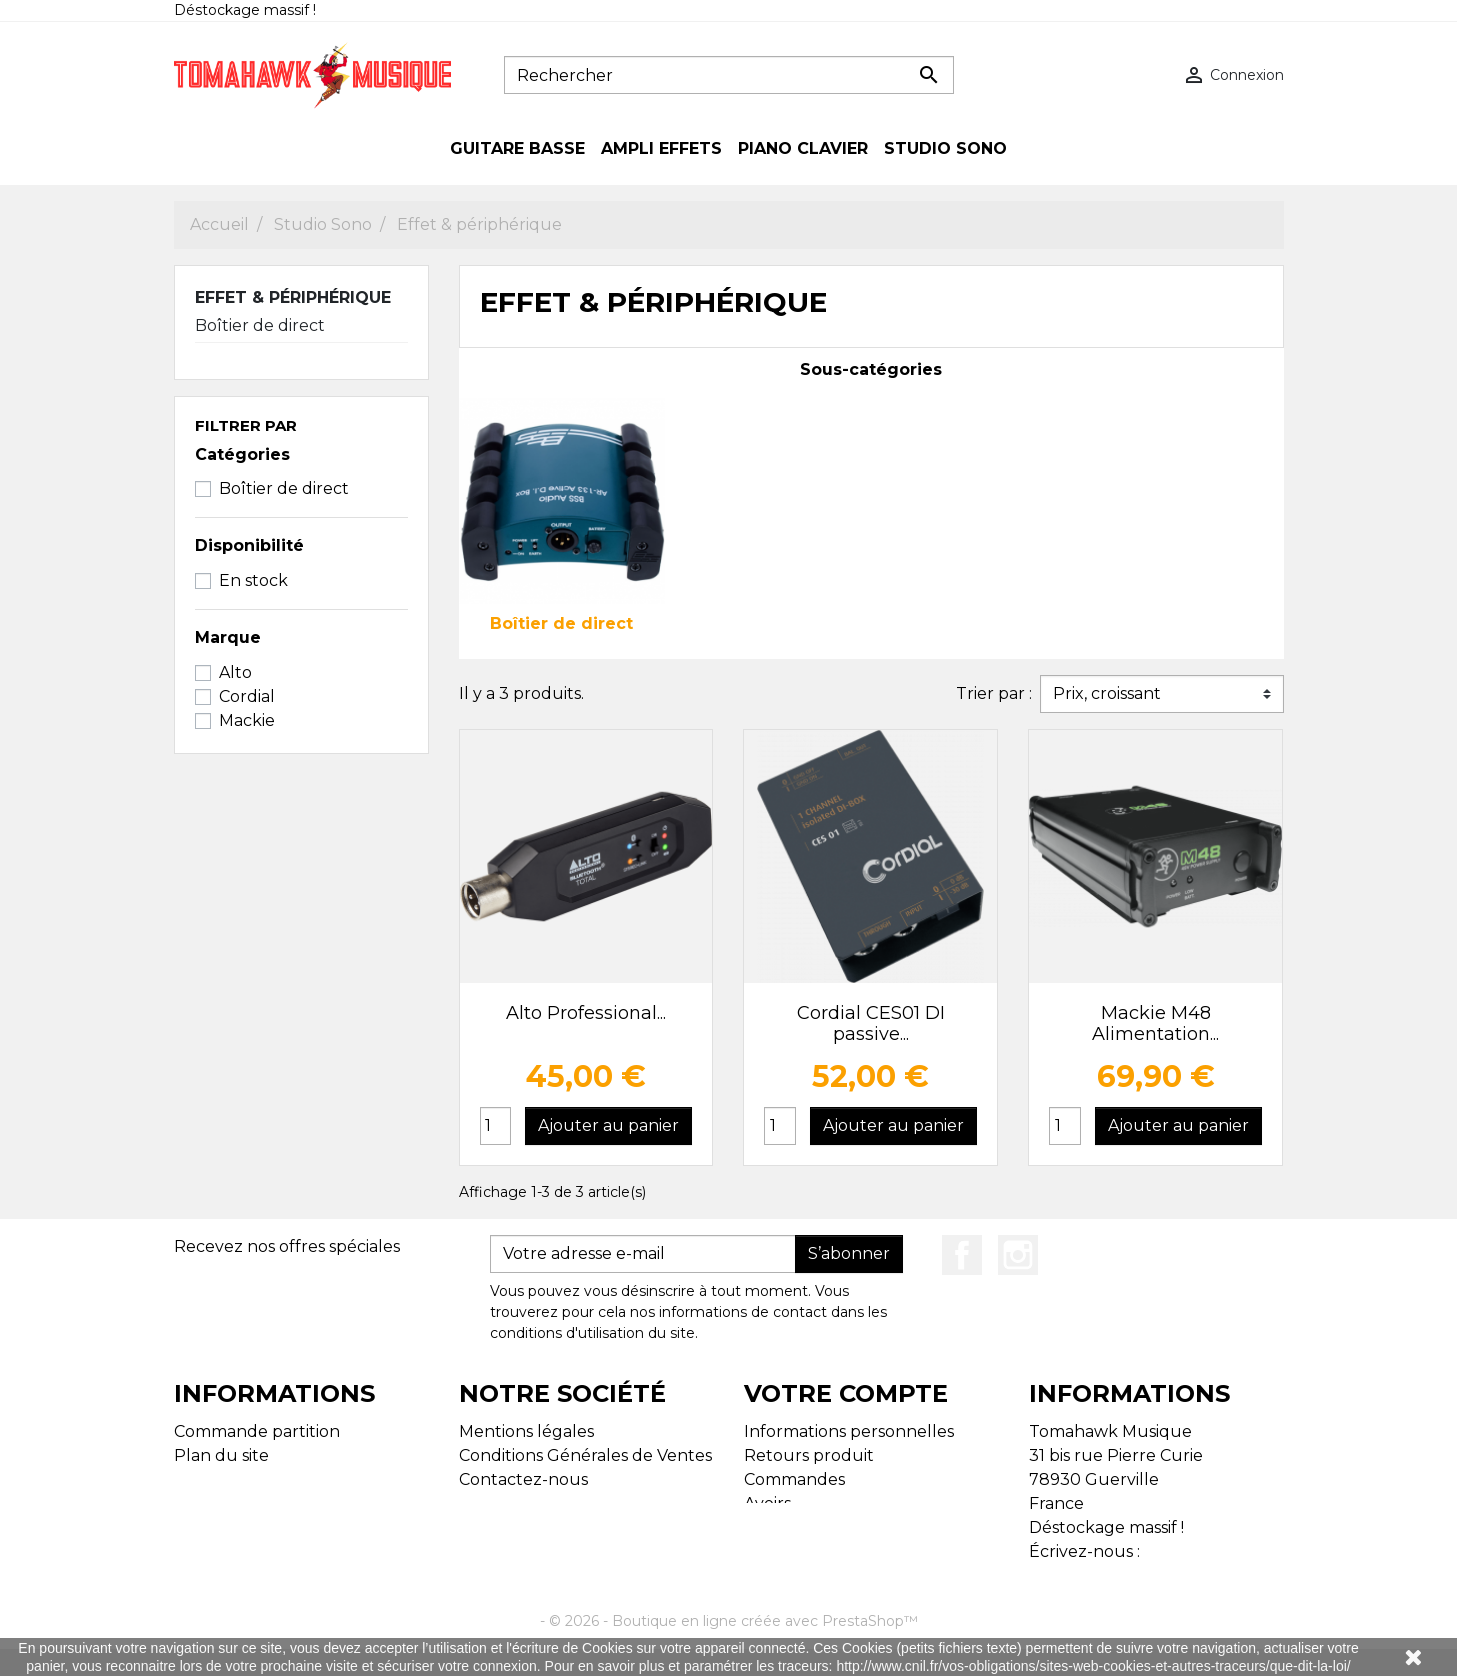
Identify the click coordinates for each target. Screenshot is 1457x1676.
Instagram (1018, 1255)
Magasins (210, 1479)
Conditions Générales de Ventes (585, 1455)
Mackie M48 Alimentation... (1155, 1024)
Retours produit (809, 1455)
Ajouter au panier (608, 1125)
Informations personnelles (849, 1431)
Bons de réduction (818, 1551)
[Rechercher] (729, 75)
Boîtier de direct (260, 325)
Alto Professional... (586, 1013)
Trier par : (994, 693)
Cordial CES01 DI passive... (871, 1024)
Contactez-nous (523, 1479)
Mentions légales (526, 1431)
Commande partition (257, 1431)
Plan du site (221, 1455)
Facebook (962, 1255)
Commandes (794, 1479)
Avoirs (767, 1503)
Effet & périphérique (293, 297)
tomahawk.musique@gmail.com (1158, 1575)
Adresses (779, 1527)
